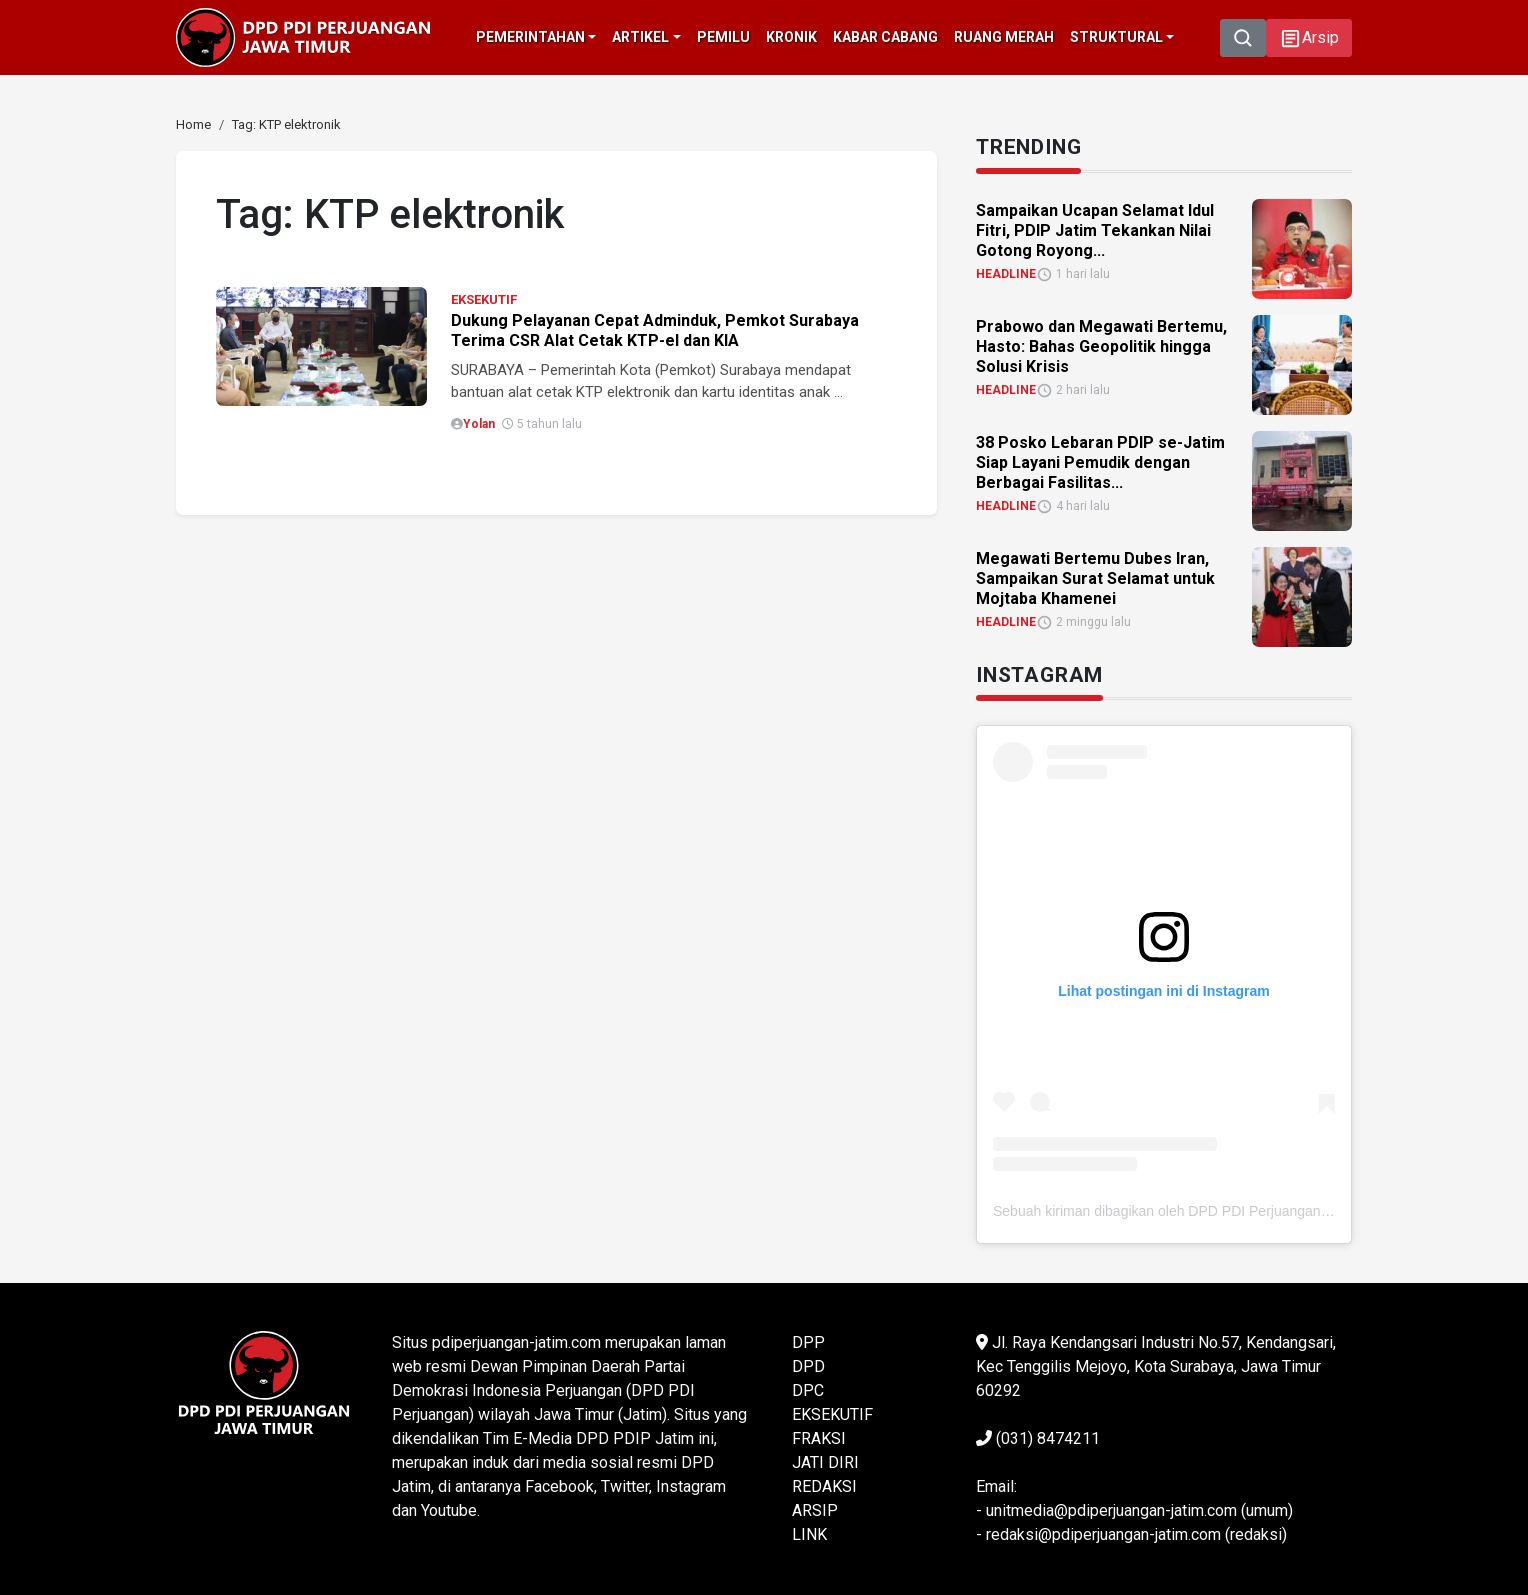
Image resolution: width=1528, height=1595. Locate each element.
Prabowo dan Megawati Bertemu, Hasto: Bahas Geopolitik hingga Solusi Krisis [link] (1101, 346)
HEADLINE (1006, 274)
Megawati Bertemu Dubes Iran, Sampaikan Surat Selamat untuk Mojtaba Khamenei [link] (1095, 578)
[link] (193, 124)
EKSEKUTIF (484, 299)
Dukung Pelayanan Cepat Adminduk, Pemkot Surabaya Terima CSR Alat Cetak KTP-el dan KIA (655, 330)
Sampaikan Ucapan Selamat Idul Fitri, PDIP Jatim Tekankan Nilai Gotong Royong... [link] (1095, 230)
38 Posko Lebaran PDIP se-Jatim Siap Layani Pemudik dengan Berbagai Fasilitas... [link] (1100, 462)
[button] (1309, 38)
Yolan (479, 424)
